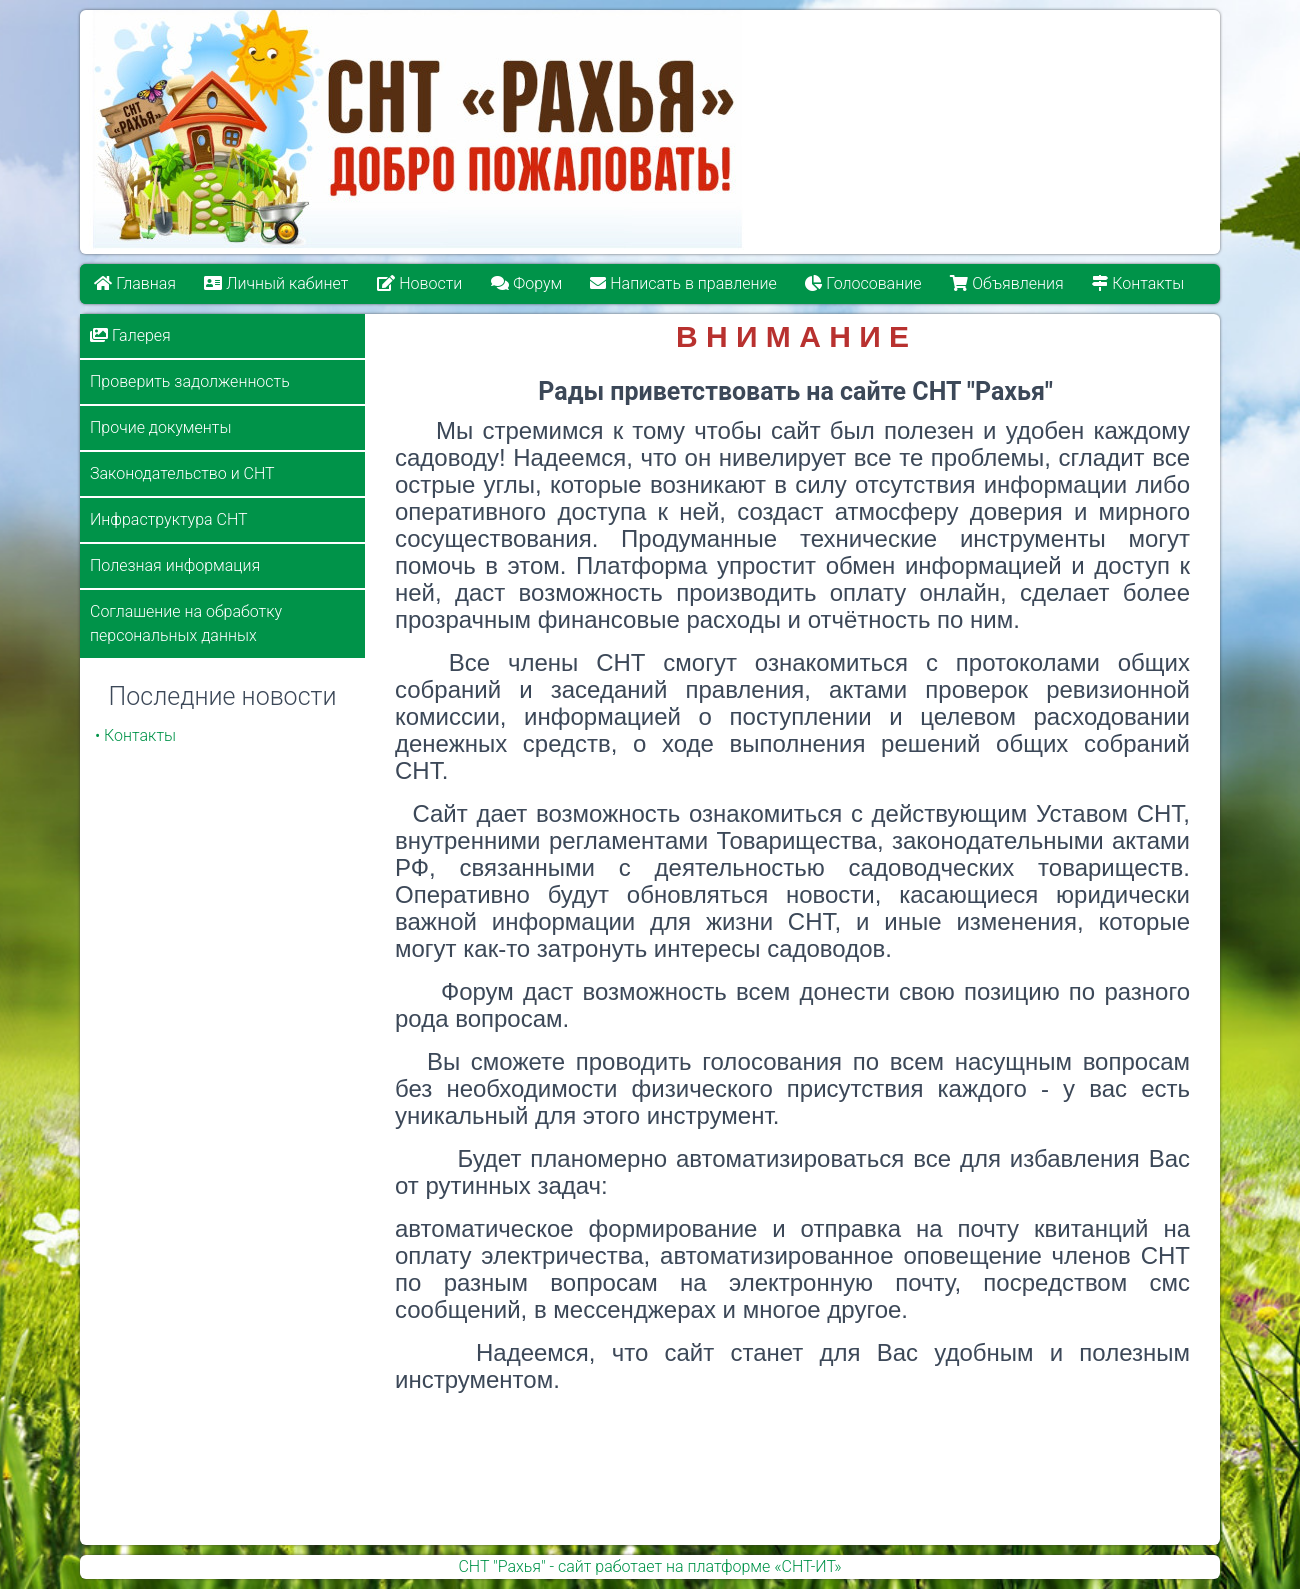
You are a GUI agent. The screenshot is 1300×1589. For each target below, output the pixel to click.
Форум (526, 283)
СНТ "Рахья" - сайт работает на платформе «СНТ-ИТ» (649, 1566)
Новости (419, 283)
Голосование (864, 283)
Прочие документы (160, 427)
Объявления (1007, 283)
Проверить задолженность (190, 381)
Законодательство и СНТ (182, 473)
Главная (135, 283)
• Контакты (135, 735)
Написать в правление (684, 283)
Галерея (130, 335)
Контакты (1139, 283)
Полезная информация (175, 565)
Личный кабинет (277, 283)
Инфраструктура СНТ (169, 519)
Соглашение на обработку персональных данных (186, 623)
